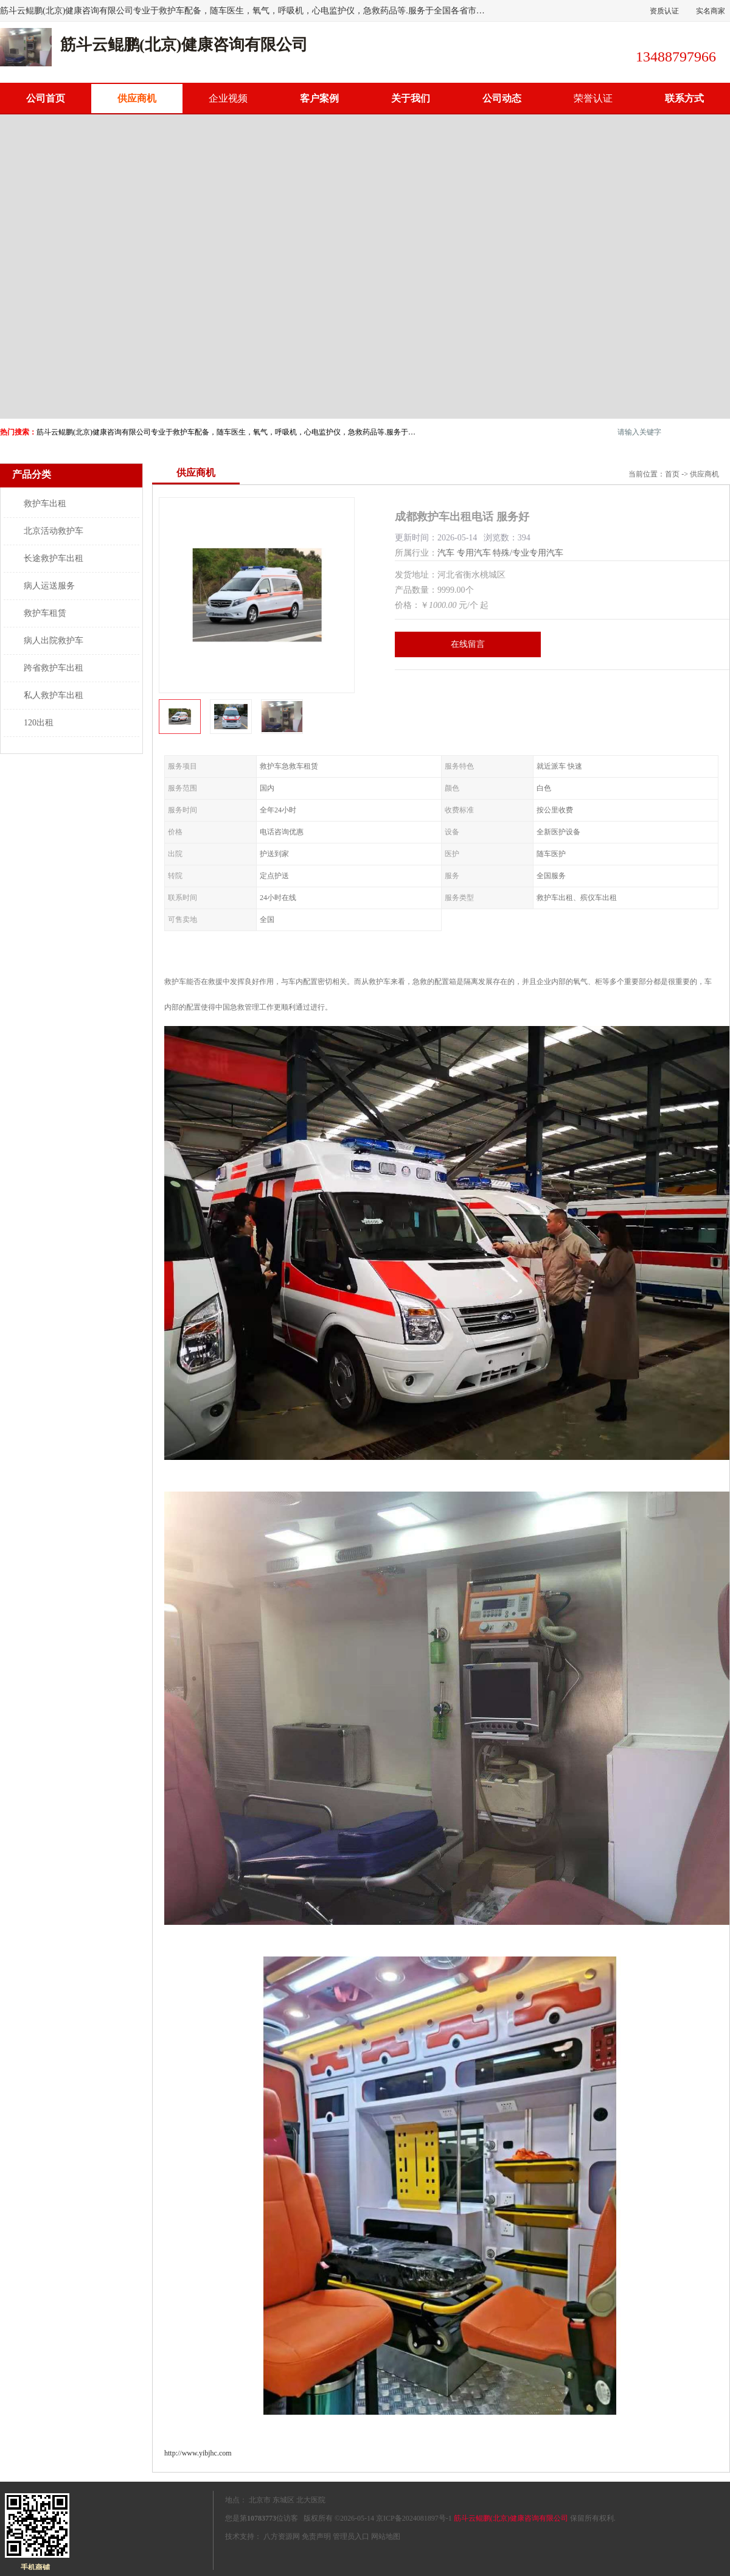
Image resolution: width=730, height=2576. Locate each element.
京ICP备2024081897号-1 (414, 2518)
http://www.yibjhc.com (198, 2453)
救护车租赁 (45, 613)
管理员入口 (351, 2536)
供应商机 (136, 98)
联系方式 (684, 98)
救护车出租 (45, 503)
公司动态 (501, 98)
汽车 (445, 552)
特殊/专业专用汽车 (528, 552)
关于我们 (410, 98)
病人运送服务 (49, 585)
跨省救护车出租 (53, 667)
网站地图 (385, 2536)
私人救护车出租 (53, 695)
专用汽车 (474, 552)
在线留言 (468, 644)
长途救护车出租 (53, 558)
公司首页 (45, 98)
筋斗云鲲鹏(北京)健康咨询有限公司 (511, 2518)
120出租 (39, 722)
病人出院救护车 (53, 640)
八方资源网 (281, 2536)
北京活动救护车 (53, 531)
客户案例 (319, 98)
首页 (672, 474)
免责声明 (316, 2536)
